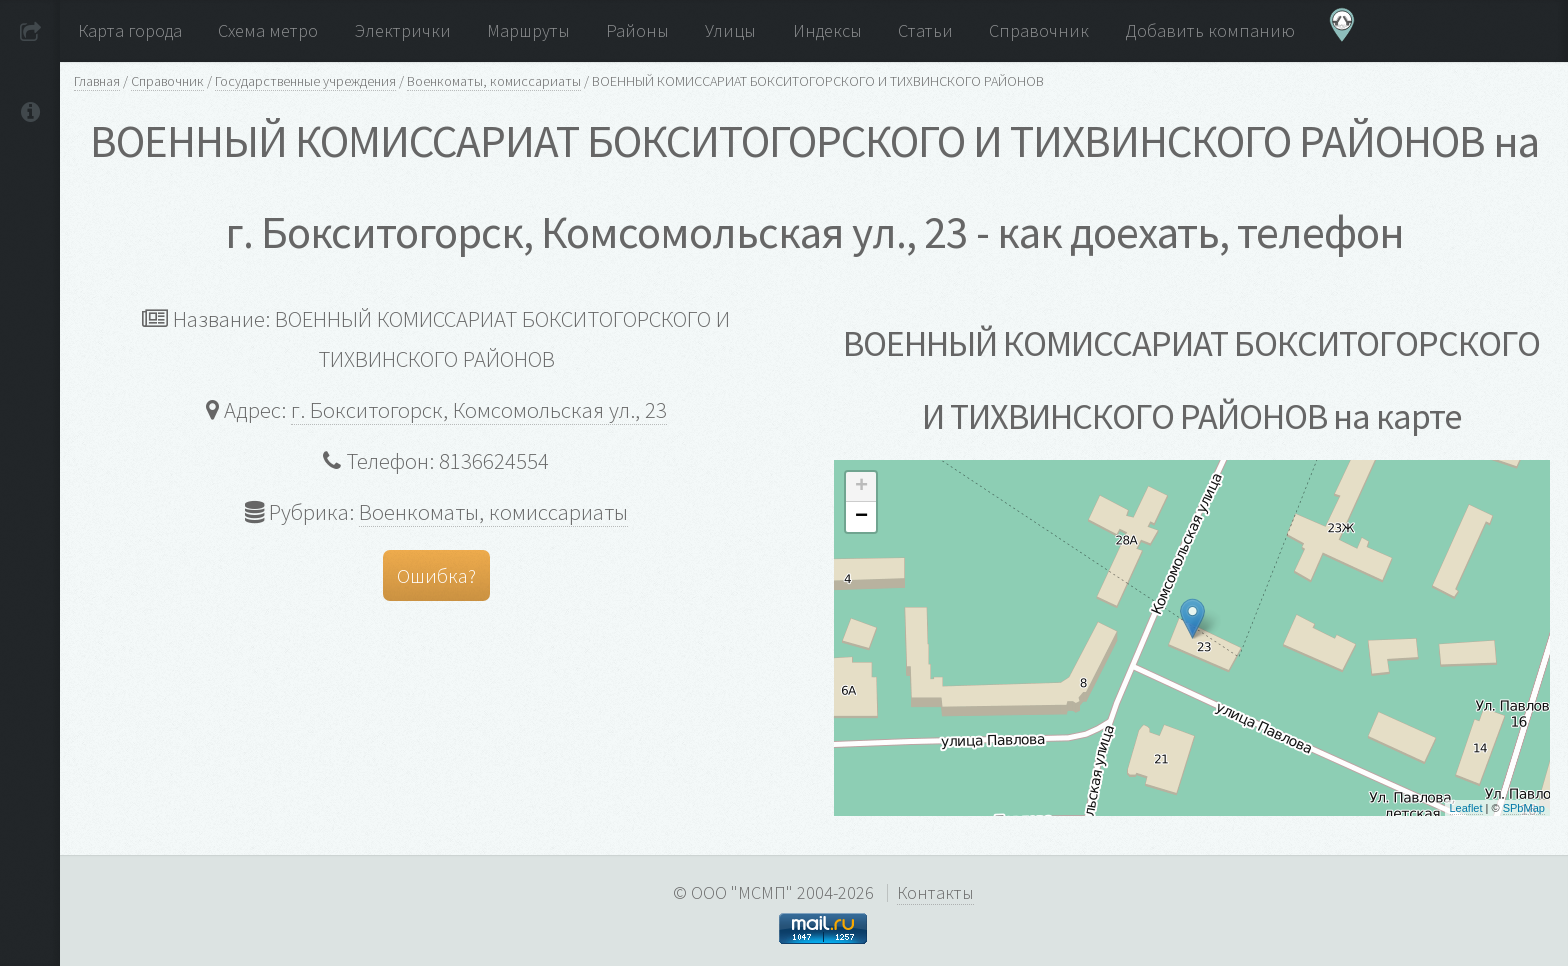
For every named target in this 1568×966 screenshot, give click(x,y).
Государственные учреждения (305, 81)
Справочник (167, 81)
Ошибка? (436, 575)
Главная (97, 81)
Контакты (935, 892)
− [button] (861, 517)
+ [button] (861, 487)
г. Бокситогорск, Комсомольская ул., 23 (479, 410)
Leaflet (1466, 808)
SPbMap (1524, 808)
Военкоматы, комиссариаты (494, 81)
